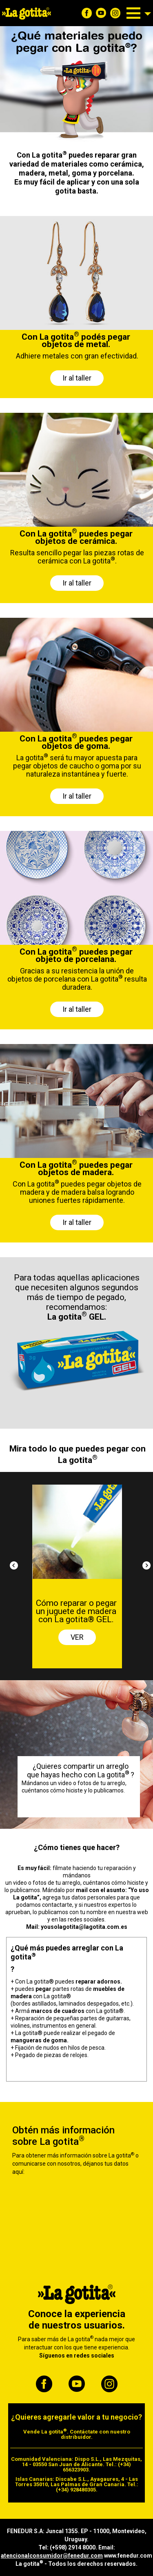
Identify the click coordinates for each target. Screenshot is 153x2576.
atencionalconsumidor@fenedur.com (52, 2555)
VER (77, 1637)
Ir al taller (76, 378)
